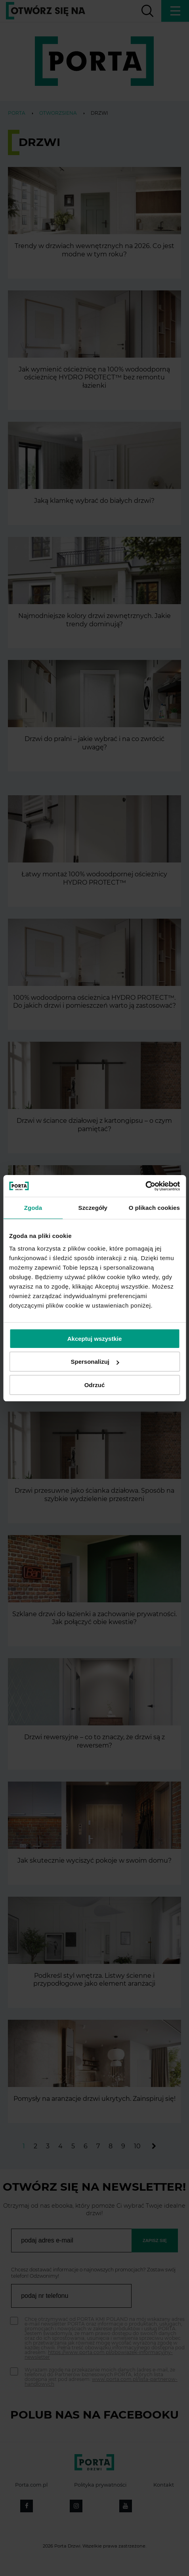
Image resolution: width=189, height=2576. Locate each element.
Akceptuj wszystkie (94, 1338)
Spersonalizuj (95, 1361)
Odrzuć (94, 1385)
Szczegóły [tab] (92, 1207)
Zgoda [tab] (33, 1207)
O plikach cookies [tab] (154, 1207)
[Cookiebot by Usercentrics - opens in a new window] (145, 1186)
